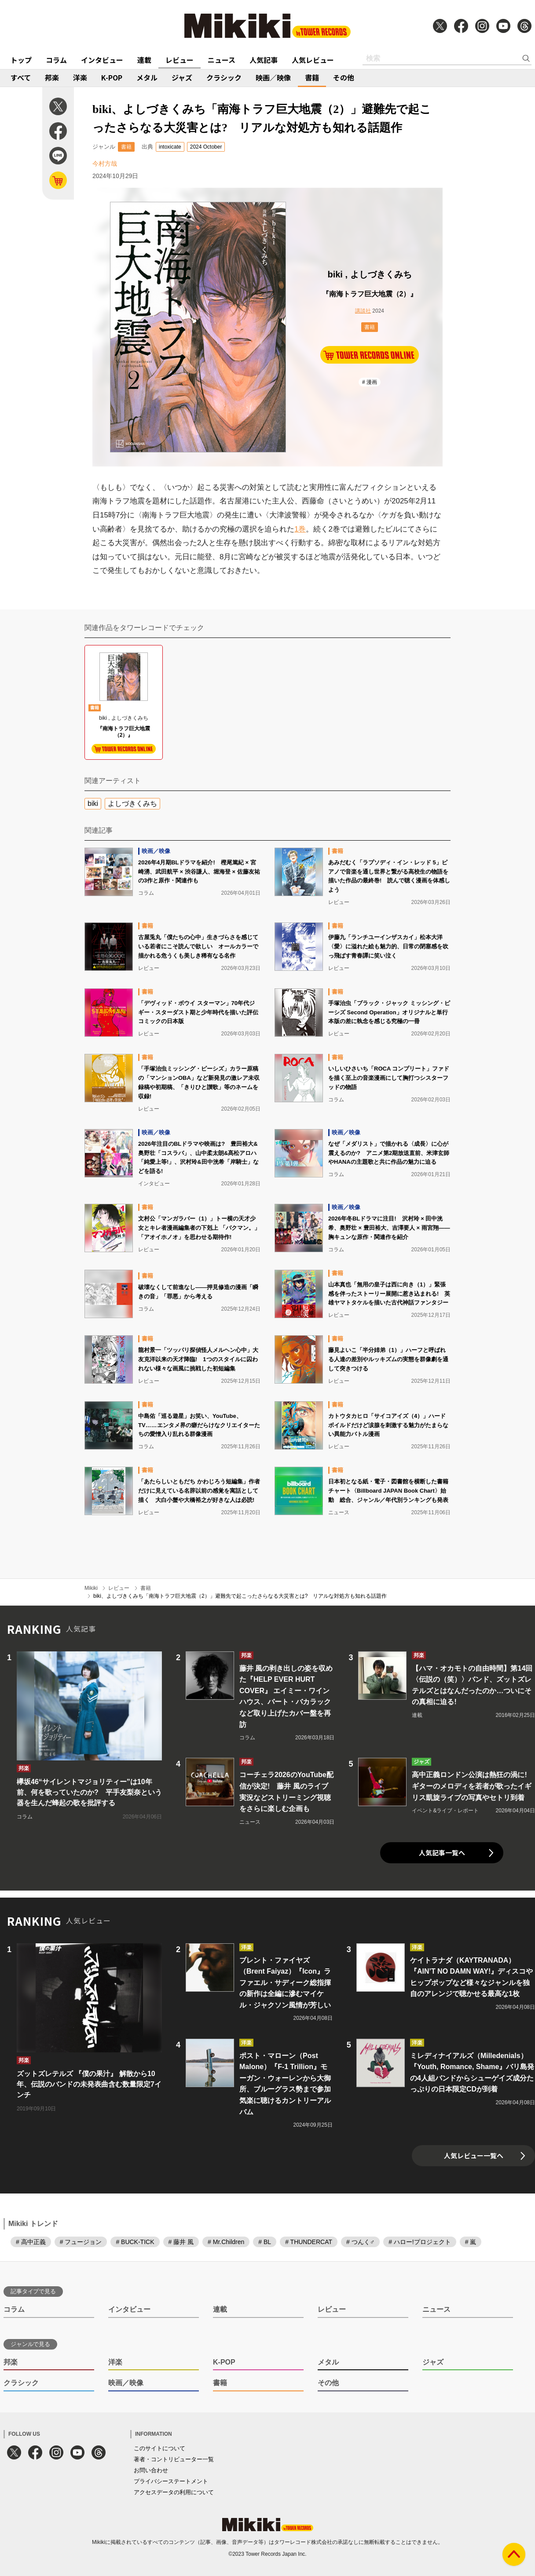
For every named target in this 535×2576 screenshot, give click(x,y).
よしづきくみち (132, 803)
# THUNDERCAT (308, 2241)
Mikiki (91, 1588)
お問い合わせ (151, 2470)
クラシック (224, 77)
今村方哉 (104, 163)
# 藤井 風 (181, 2241)
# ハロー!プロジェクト (419, 2241)
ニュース (221, 60)
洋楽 (80, 77)
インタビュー (102, 60)
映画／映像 (273, 77)
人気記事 (263, 60)
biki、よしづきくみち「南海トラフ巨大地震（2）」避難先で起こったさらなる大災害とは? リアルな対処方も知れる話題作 (240, 1596)
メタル (147, 77)
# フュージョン (81, 2241)
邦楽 (52, 77)
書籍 (312, 77)
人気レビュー (313, 60)
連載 (144, 60)
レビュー (179, 60)
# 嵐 (470, 2241)
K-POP (111, 77)
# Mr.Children (226, 2241)
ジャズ (182, 77)
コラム (56, 60)
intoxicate (170, 147)
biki (93, 803)
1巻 (300, 529)
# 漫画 (369, 382)
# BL (264, 2241)
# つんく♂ (360, 2241)
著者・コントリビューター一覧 (174, 2459)
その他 (343, 77)
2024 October (206, 147)
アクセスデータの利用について (174, 2492)
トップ (21, 60)
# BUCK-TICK (135, 2241)
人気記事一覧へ (442, 1852)
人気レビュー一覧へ (473, 2155)
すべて (21, 77)
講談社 (363, 311)
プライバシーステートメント (171, 2481)
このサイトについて (159, 2448)
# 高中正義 (31, 2241)
